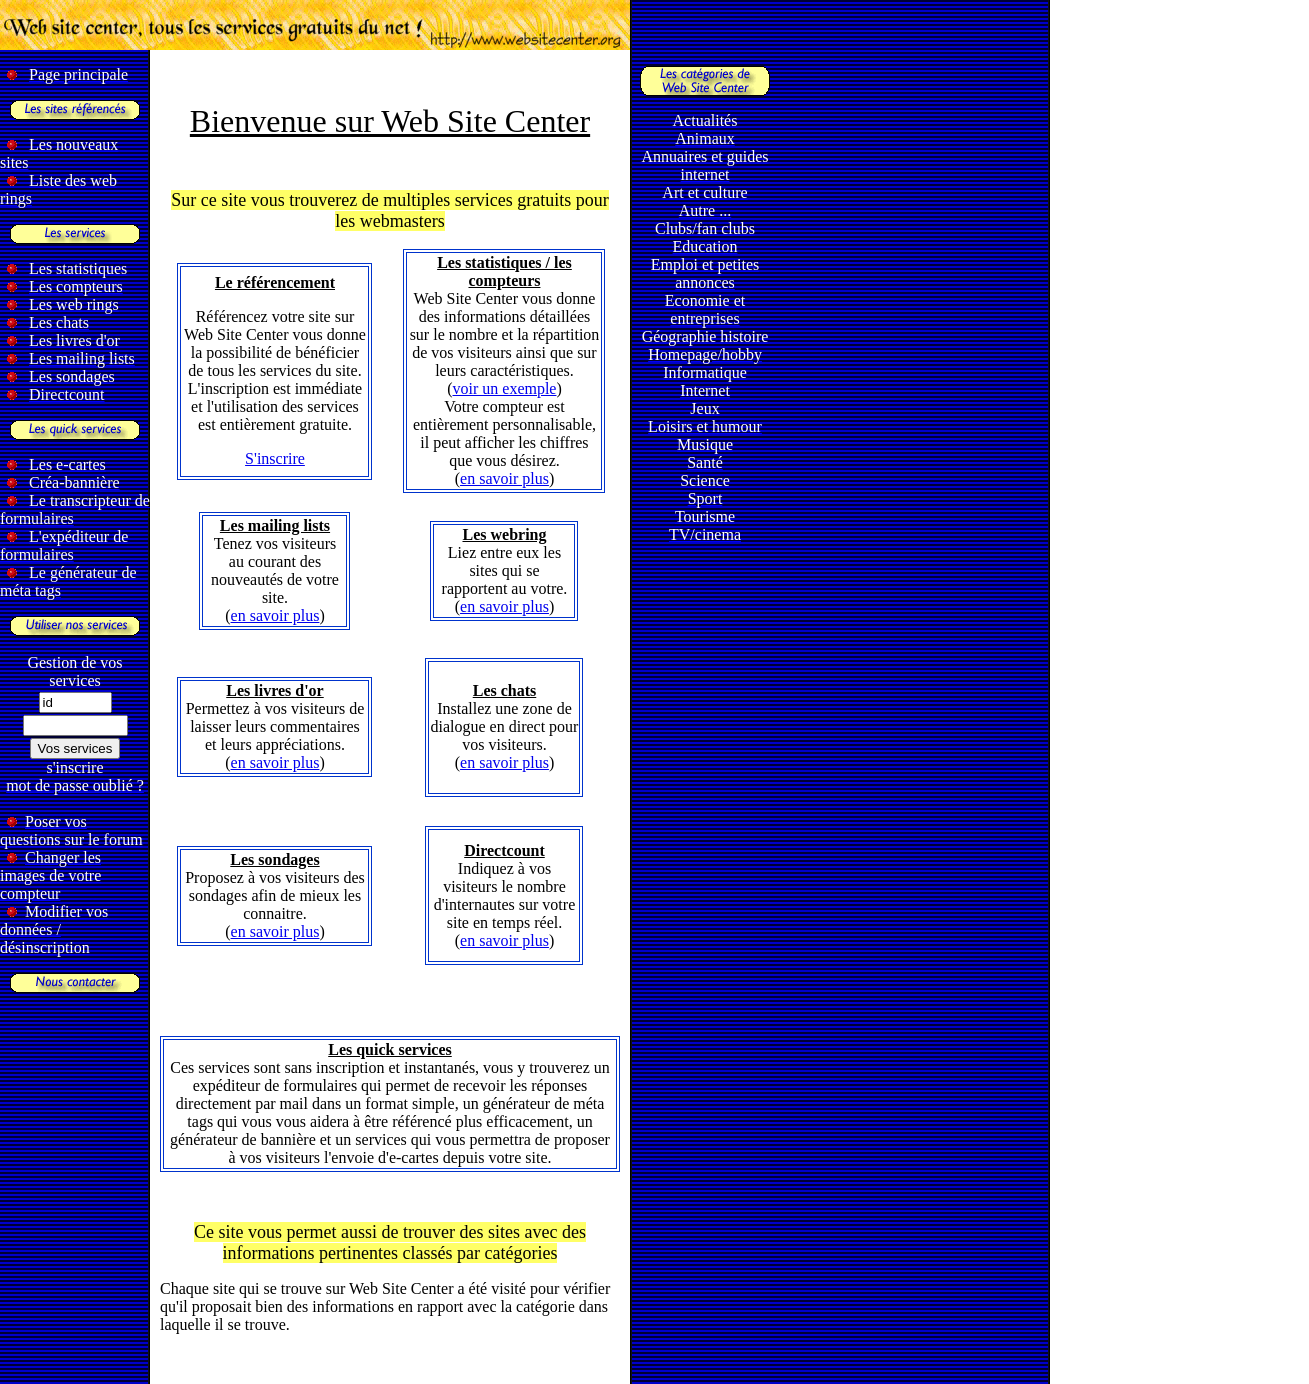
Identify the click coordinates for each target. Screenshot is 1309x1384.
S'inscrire (275, 458)
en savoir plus (504, 478)
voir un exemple (505, 388)
